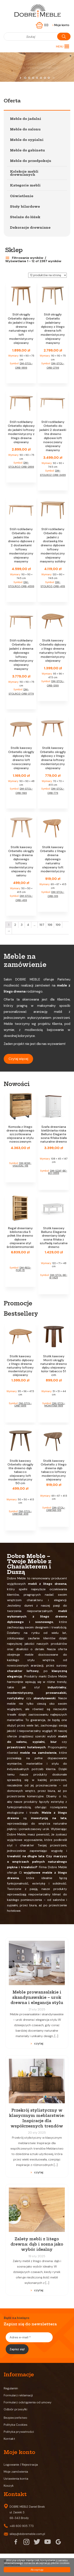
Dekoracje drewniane (30, 227)
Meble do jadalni (25, 119)
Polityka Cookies (15, 2425)
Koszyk (9, 2486)
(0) (46, 25)
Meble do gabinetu (27, 150)
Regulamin (11, 2388)
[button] (59, 46)
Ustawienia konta (16, 2479)
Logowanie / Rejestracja (21, 2465)
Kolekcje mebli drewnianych (24, 173)
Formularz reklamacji (18, 2395)
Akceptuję (37, 2569)
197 (41, 925)
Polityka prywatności (19, 2432)
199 (58, 925)
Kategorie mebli (25, 185)
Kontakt (9, 2439)
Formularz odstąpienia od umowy (27, 2402)
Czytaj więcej (18, 1059)
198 (50, 925)
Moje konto (60, 25)
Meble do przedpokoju (30, 161)
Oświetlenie (21, 196)
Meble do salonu (25, 129)
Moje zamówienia (16, 2472)
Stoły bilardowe (25, 206)
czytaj (38, 2043)
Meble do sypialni (26, 140)
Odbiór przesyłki (15, 2409)
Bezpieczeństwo (15, 2418)
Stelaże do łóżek (25, 217)
